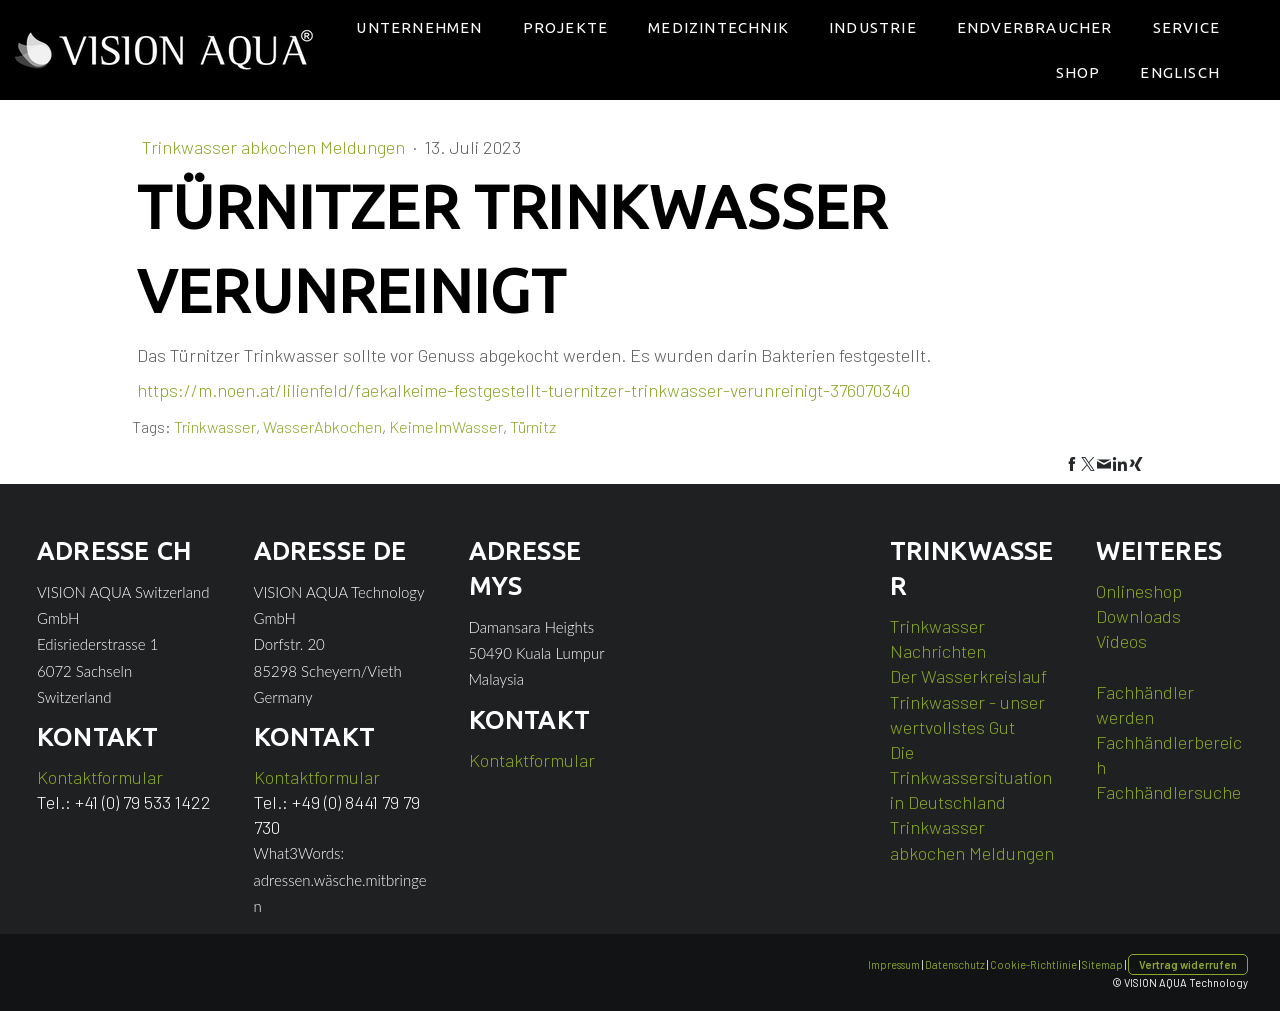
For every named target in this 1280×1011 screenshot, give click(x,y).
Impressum (894, 964)
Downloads (1138, 616)
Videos (1121, 641)
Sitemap (1102, 964)
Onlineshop (1139, 591)
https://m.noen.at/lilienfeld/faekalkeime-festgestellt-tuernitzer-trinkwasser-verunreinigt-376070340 (523, 390)
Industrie (873, 27)
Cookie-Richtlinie (1033, 964)
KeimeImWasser (446, 426)
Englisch (1180, 72)
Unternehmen (419, 27)
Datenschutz (955, 964)
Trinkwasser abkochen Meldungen (275, 147)
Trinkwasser (215, 426)
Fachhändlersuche (1168, 792)
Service (1186, 27)
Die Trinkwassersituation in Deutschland (971, 777)
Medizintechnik (718, 27)
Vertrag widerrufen (1188, 964)
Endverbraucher (1035, 27)
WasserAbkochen (322, 426)
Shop (1078, 72)
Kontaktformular (100, 777)
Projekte (566, 27)
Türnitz (533, 426)
